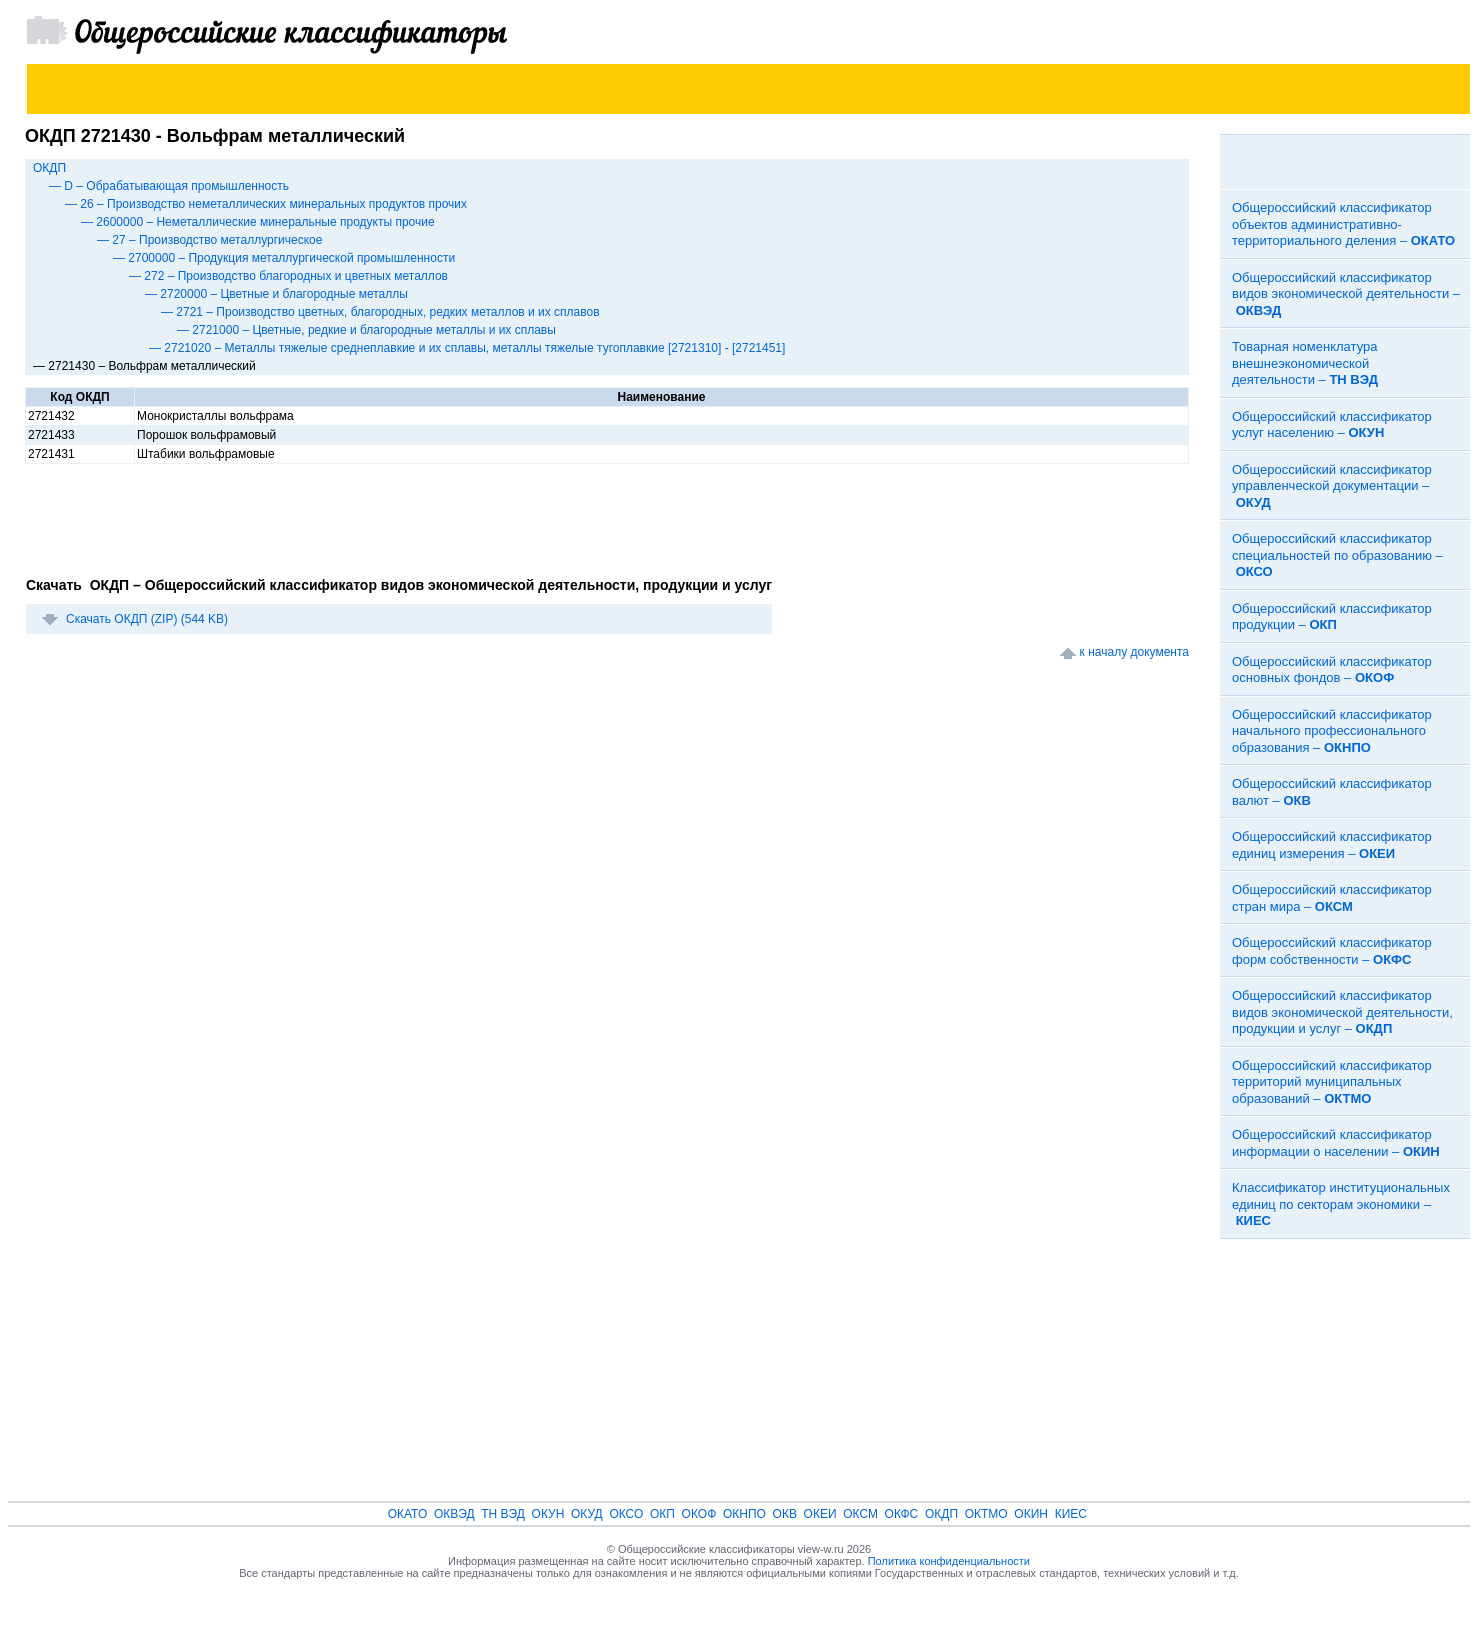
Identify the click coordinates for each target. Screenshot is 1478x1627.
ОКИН (1031, 1514)
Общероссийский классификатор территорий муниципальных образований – (1332, 1082)
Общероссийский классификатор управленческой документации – (1332, 486)
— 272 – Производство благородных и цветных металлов (288, 276)
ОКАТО (408, 1514)
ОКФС (902, 1514)
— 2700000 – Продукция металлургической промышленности (284, 258)
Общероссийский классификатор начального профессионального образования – (1332, 731)
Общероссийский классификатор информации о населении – (1336, 1143)
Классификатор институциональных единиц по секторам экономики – (1341, 1204)
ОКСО (626, 1514)
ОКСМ (860, 1514)
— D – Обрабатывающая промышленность (169, 186)
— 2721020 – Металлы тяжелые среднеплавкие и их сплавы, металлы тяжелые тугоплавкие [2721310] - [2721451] (467, 348)
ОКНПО (744, 1514)
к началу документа (1134, 652)
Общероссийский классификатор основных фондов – (1332, 670)
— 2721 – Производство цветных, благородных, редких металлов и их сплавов (380, 312)
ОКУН (548, 1514)
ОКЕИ (820, 1514)
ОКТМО (986, 1514)
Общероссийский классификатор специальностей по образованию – (1337, 555)
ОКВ (785, 1514)
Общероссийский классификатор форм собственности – (1332, 951)
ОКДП (49, 168)
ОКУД (587, 1514)
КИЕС (1071, 1514)
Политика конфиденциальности (949, 1561)
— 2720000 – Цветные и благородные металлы (276, 294)
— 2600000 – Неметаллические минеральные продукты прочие (258, 222)
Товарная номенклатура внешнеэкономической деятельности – (1305, 363)
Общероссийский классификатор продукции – (1332, 617)
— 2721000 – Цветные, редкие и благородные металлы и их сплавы (366, 330)
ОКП (662, 1514)
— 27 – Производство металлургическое (209, 240)
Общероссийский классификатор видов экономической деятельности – (1346, 294)
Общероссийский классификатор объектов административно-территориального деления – (1343, 224)
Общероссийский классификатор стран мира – (1332, 898)
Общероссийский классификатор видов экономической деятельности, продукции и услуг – (1342, 1012)
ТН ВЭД (503, 1514)
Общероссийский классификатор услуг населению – (1332, 425)
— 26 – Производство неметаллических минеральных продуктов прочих (266, 204)
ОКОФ (699, 1514)
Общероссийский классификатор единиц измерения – (1332, 845)
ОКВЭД (454, 1514)
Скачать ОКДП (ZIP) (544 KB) (147, 619)
